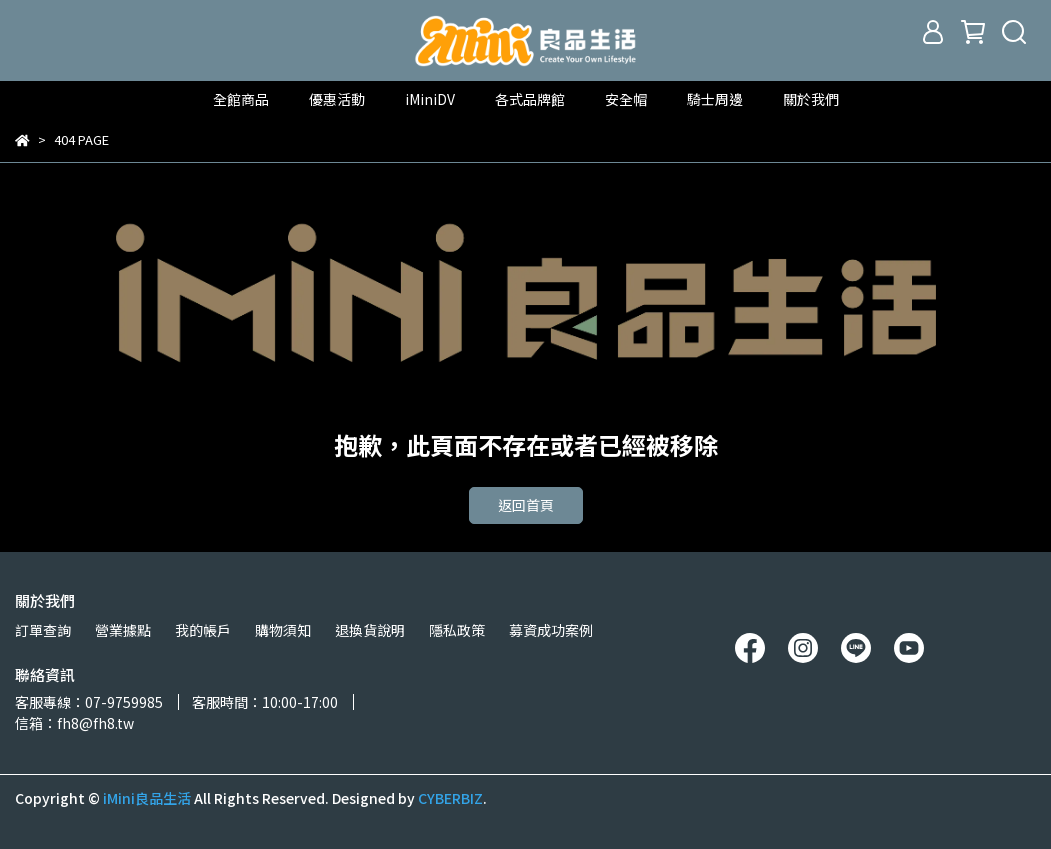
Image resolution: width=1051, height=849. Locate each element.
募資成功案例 (551, 630)
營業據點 (123, 630)
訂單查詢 (43, 630)
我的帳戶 (203, 630)
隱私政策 (457, 630)
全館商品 (241, 99)
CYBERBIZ (450, 798)
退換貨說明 (370, 630)
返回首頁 (526, 505)
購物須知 (283, 630)
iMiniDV (430, 99)
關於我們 (811, 99)
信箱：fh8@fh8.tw (74, 723)
